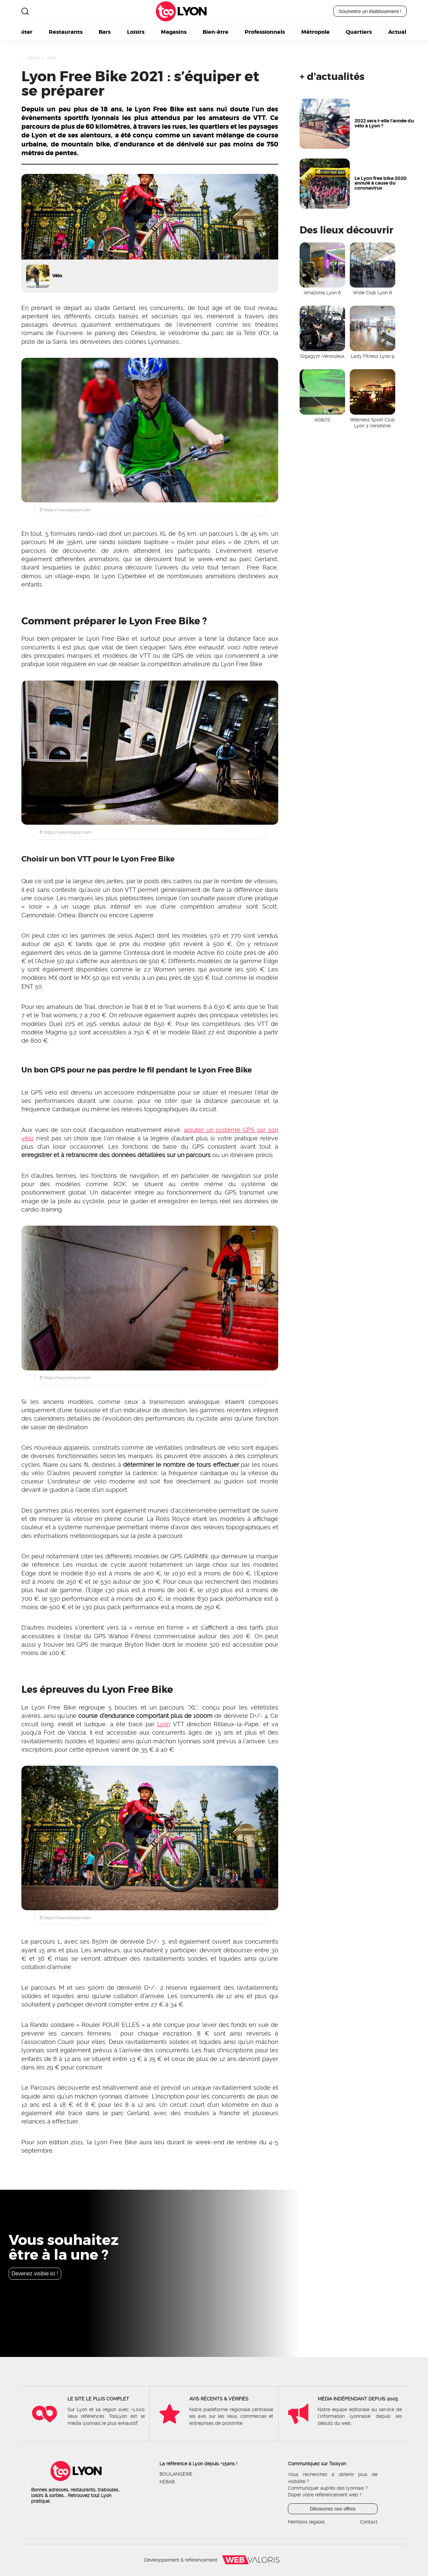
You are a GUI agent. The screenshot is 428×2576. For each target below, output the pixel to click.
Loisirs (135, 32)
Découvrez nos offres (332, 2508)
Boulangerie (176, 2474)
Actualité (401, 32)
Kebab (167, 2482)
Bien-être (215, 32)
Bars (105, 32)
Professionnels (265, 32)
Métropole (315, 32)
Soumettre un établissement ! (370, 11)
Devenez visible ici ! (35, 2273)
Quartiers (359, 32)
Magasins (174, 32)
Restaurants (66, 32)
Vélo (51, 58)
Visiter (23, 32)
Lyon (191, 11)
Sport (33, 58)
